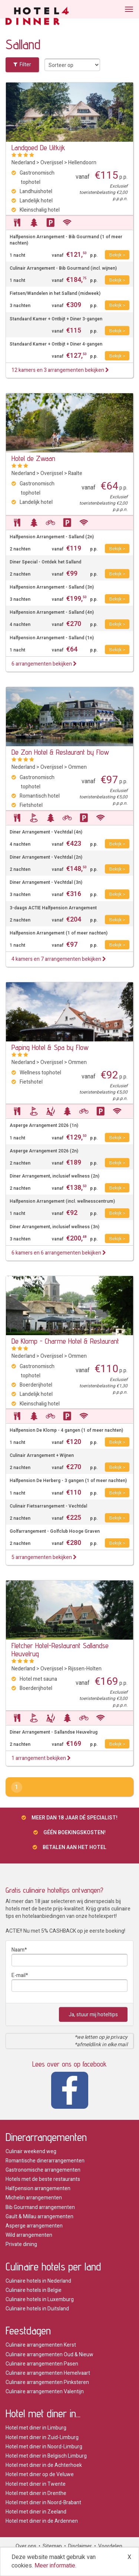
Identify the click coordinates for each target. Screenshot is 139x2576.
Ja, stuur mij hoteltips (93, 2014)
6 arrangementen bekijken (44, 664)
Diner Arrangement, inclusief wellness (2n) (54, 1176)
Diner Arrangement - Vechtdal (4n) (46, 832)
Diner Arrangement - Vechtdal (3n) (46, 882)
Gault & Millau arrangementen (39, 2216)
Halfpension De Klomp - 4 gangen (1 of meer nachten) (66, 1430)
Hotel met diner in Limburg (36, 2428)
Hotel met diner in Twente (36, 2484)
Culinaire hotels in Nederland (38, 2281)
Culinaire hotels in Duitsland (37, 2309)
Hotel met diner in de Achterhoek (44, 2465)
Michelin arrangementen (34, 2198)
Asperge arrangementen (34, 2226)
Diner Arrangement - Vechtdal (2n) (46, 857)
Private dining (21, 2244)
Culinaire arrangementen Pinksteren (47, 2382)
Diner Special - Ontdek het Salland (45, 562)
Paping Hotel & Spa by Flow (50, 1047)
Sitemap (52, 2546)
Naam (17, 1950)
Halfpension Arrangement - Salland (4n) (52, 612)
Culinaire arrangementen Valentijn (45, 2391)
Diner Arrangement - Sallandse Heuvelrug (53, 1732)
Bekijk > (117, 255)
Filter (22, 64)
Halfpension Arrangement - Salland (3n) (52, 587)
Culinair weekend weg (31, 2151)
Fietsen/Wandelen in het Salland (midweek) (55, 293)
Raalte (75, 473)
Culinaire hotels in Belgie (34, 2290)
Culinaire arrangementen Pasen (42, 2364)
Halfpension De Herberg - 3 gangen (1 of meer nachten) (68, 1481)
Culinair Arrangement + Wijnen (42, 1455)
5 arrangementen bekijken (44, 1557)
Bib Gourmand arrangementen (40, 2207)
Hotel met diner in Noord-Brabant (43, 2502)
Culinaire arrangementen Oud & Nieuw (49, 2354)
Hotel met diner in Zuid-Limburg (42, 2437)
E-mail (18, 1975)
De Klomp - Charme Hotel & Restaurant (65, 1341)
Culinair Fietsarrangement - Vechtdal (48, 1506)
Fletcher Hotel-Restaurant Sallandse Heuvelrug (60, 1649)
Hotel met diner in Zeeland (36, 2512)
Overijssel (51, 162)
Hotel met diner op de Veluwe (40, 2474)
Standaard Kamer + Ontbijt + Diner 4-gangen (56, 344)
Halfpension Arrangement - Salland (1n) (52, 638)
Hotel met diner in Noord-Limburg (44, 2447)
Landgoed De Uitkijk (38, 147)
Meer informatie (54, 2565)
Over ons (26, 2546)
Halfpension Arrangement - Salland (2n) (52, 537)
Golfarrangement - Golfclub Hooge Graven (55, 1531)
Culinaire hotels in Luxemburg (40, 2299)
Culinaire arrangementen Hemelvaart (48, 2373)
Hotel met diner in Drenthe (36, 2493)
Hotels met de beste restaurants (43, 2179)
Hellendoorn (82, 162)
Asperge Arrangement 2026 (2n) (44, 1151)
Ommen (77, 767)
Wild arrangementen (29, 2235)
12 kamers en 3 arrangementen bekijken (60, 370)
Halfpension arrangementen (38, 2188)
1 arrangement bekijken (41, 1758)
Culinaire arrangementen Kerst (41, 2345)
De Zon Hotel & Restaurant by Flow (60, 752)
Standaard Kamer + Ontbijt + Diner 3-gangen (56, 319)
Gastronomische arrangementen (43, 2170)
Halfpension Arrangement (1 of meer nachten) (58, 933)
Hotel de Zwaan (33, 458)
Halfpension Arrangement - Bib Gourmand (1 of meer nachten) (66, 240)
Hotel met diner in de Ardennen (42, 2521)
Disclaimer (80, 2546)
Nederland (23, 162)
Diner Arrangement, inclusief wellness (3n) (54, 1227)
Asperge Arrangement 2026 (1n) (44, 1125)
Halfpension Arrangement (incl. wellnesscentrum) (62, 1201)
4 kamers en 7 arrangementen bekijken (58, 959)
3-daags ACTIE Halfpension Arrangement (53, 908)
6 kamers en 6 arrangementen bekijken (58, 1253)
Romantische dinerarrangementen (45, 2161)
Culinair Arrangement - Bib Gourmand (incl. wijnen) (63, 268)
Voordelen (110, 2546)
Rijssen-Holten (85, 1669)
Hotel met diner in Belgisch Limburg (46, 2456)
